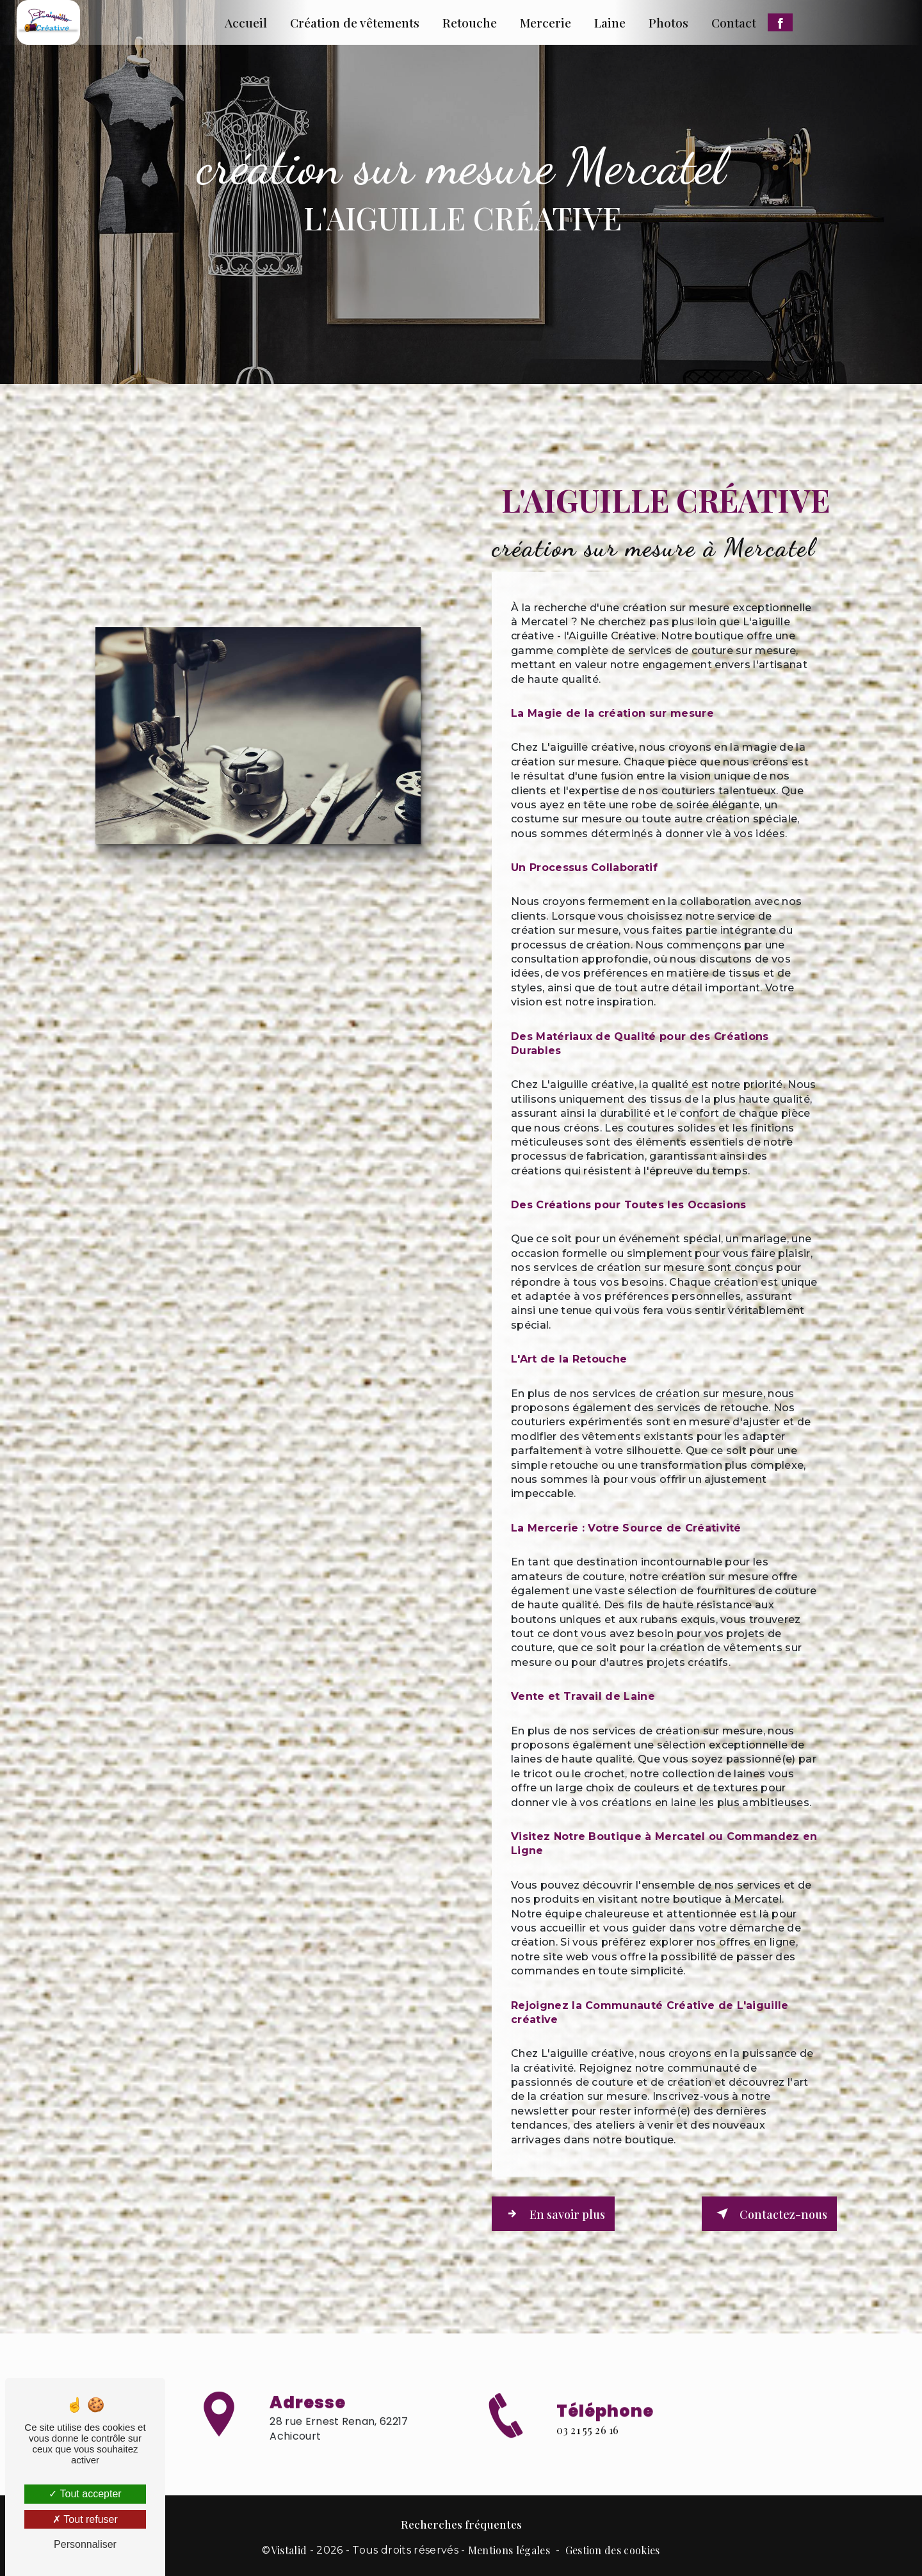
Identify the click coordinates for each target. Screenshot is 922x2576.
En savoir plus (556, 2213)
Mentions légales (509, 2548)
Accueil (246, 22)
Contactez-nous (767, 2213)
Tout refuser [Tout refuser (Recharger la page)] (85, 2519)
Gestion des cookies (612, 2548)
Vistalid (289, 2548)
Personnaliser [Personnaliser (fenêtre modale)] (85, 2544)
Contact (733, 22)
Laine (610, 22)
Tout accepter (85, 2493)
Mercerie (545, 22)
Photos (668, 22)
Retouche (469, 22)
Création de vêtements (354, 22)
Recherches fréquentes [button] (461, 2522)
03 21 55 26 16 (587, 2451)
